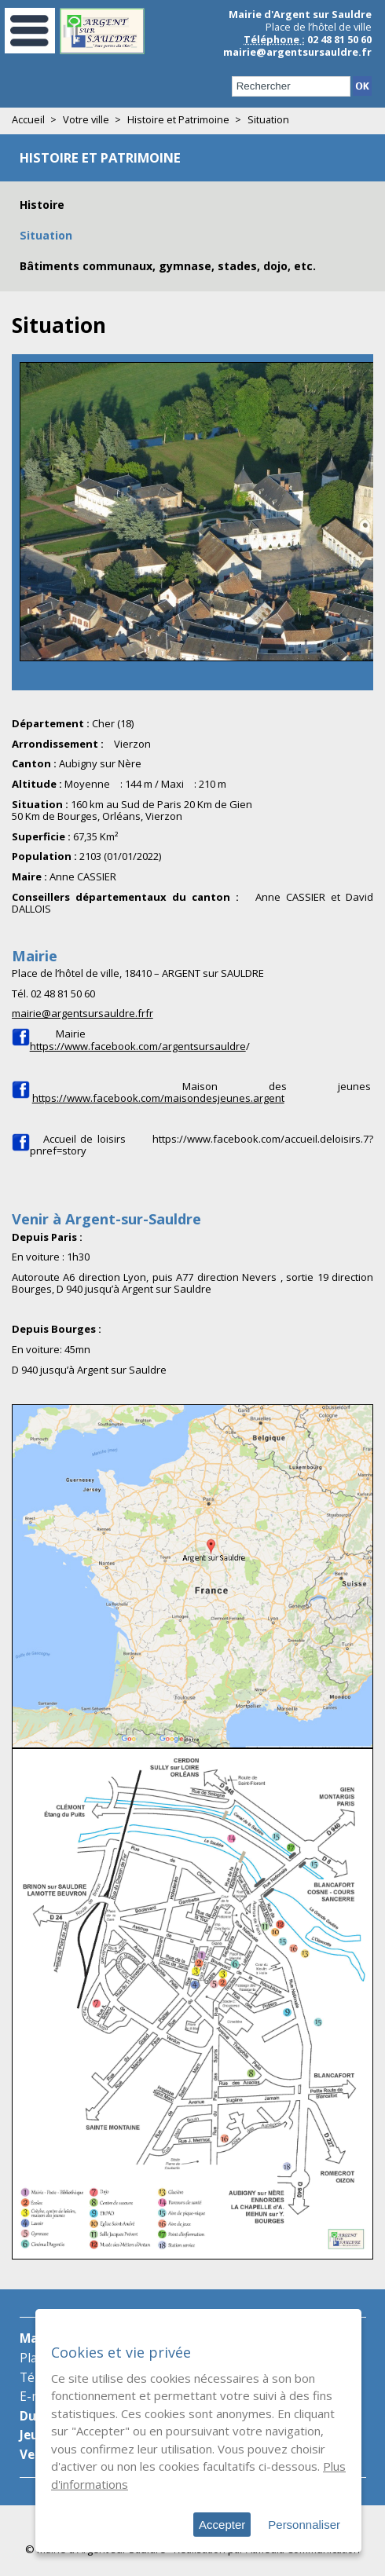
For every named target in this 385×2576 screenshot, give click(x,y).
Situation (46, 235)
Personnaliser (304, 2524)
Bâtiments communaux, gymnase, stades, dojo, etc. (168, 265)
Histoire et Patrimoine (178, 119)
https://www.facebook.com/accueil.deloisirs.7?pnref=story (202, 1145)
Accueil (28, 119)
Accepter (222, 2524)
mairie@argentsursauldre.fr (297, 52)
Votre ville (86, 119)
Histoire (42, 204)
